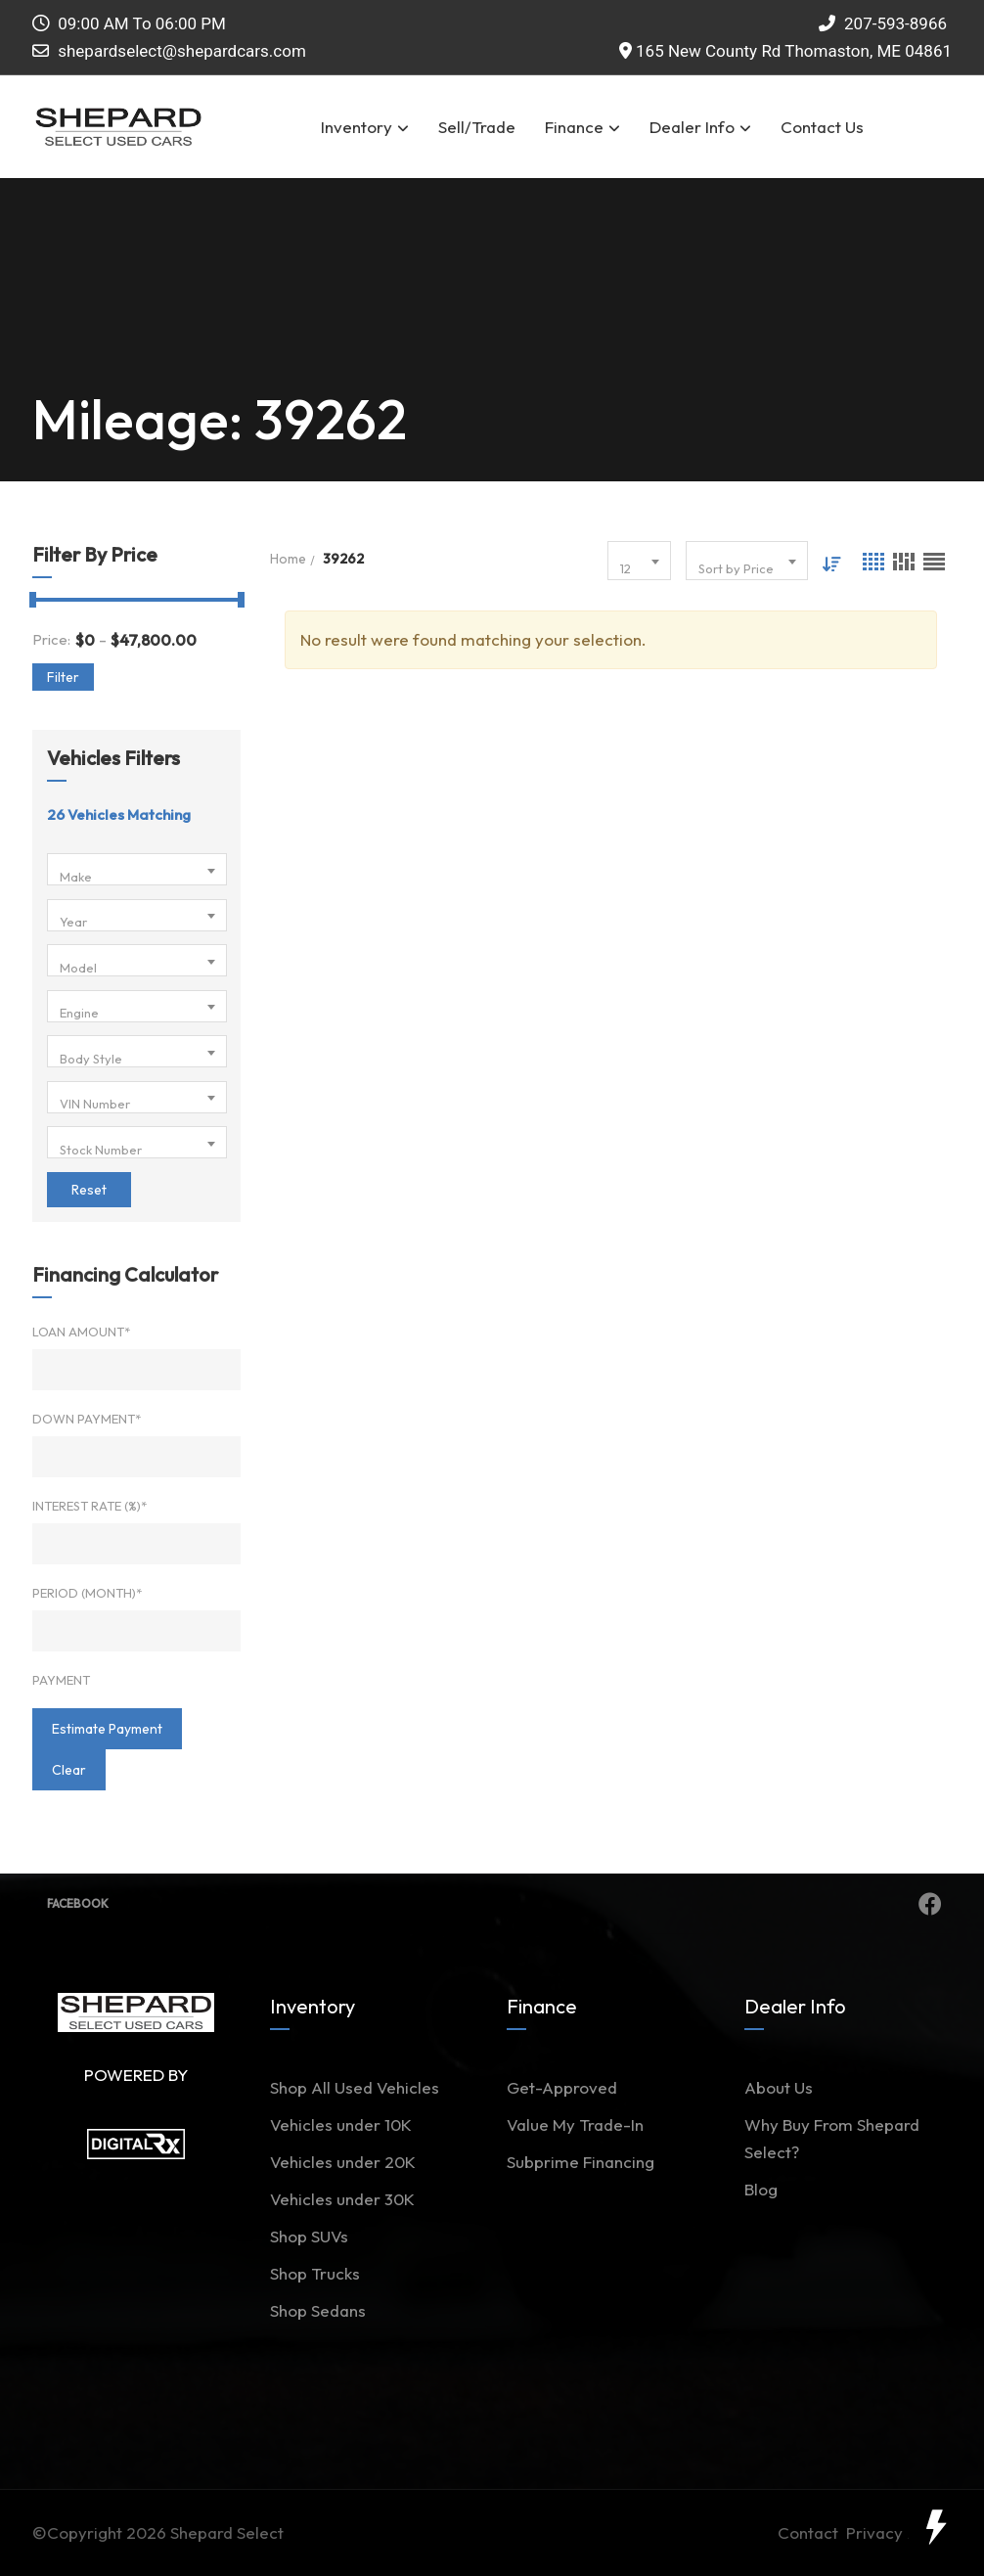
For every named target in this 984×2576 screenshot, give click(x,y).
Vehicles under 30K (342, 2199)
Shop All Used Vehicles (354, 2087)
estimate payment (107, 1729)
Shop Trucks (315, 2273)
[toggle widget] (935, 2527)
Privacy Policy (899, 2532)
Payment (61, 1680)
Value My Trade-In (575, 2124)
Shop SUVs (309, 2236)
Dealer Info (700, 126)
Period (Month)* (87, 1593)
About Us (778, 2087)
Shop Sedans (318, 2310)
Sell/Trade (476, 126)
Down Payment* (86, 1418)
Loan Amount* (81, 1331)
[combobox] (137, 869)
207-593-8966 (883, 23)
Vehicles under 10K (341, 2124)
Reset (89, 1189)
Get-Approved (562, 2087)
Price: (51, 639)
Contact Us (822, 126)
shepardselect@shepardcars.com (182, 51)
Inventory (365, 126)
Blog (761, 2189)
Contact (812, 2532)
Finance (582, 126)
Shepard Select (227, 2532)
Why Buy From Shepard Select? (831, 2138)
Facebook (494, 1904)
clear (69, 1770)
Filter (63, 677)
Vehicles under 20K (343, 2161)
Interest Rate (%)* (89, 1506)
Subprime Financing (580, 2161)
